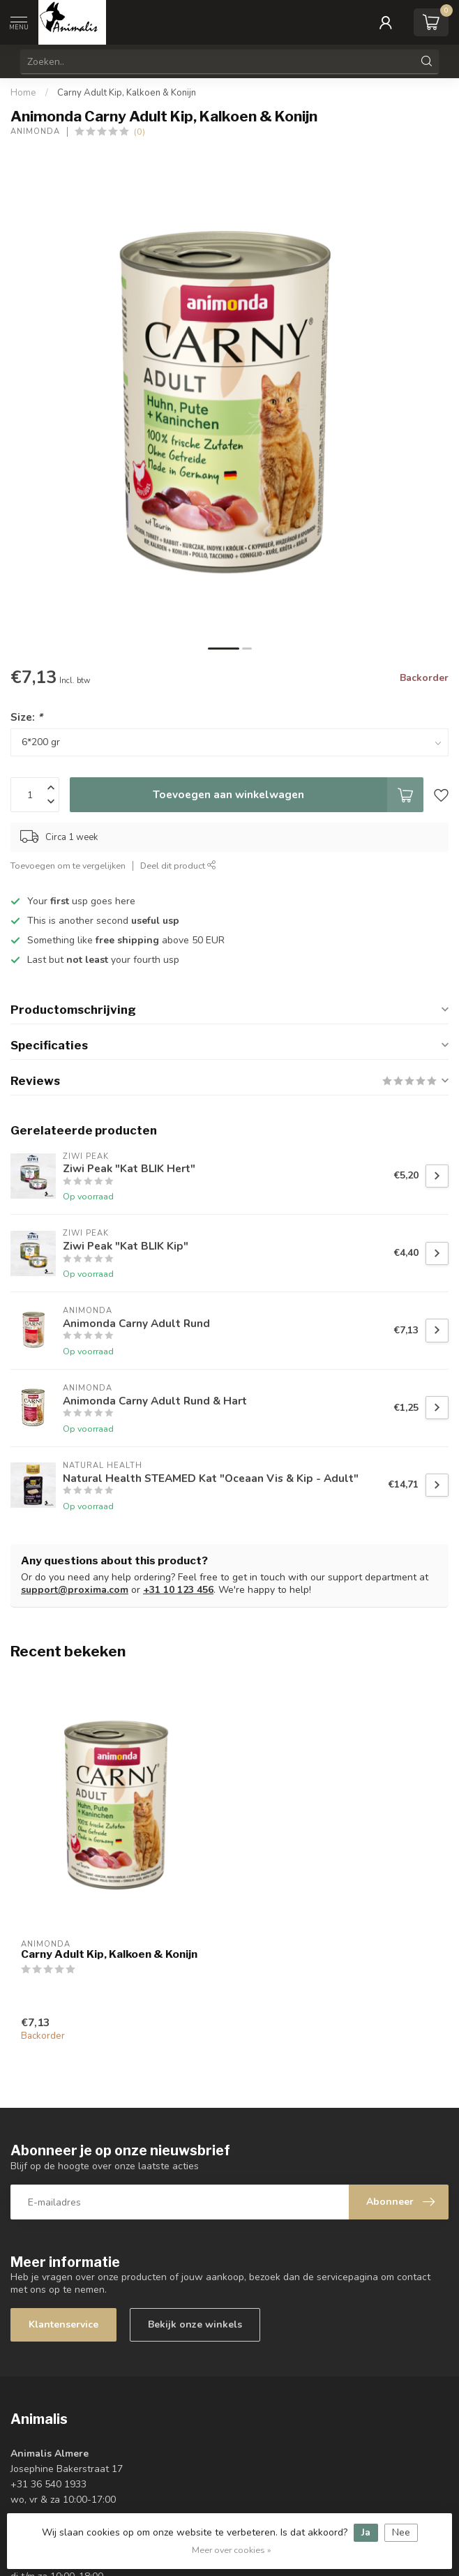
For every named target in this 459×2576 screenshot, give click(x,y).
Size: (26, 717)
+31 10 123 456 (178, 1589)
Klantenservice (63, 2324)
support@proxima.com (74, 1589)
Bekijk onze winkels (195, 2324)
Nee (401, 2532)
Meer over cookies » (231, 2550)
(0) (139, 131)
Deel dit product (178, 865)
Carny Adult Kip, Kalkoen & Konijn (126, 93)
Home (23, 93)
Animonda (35, 131)
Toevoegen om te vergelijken (68, 865)
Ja (365, 2532)
